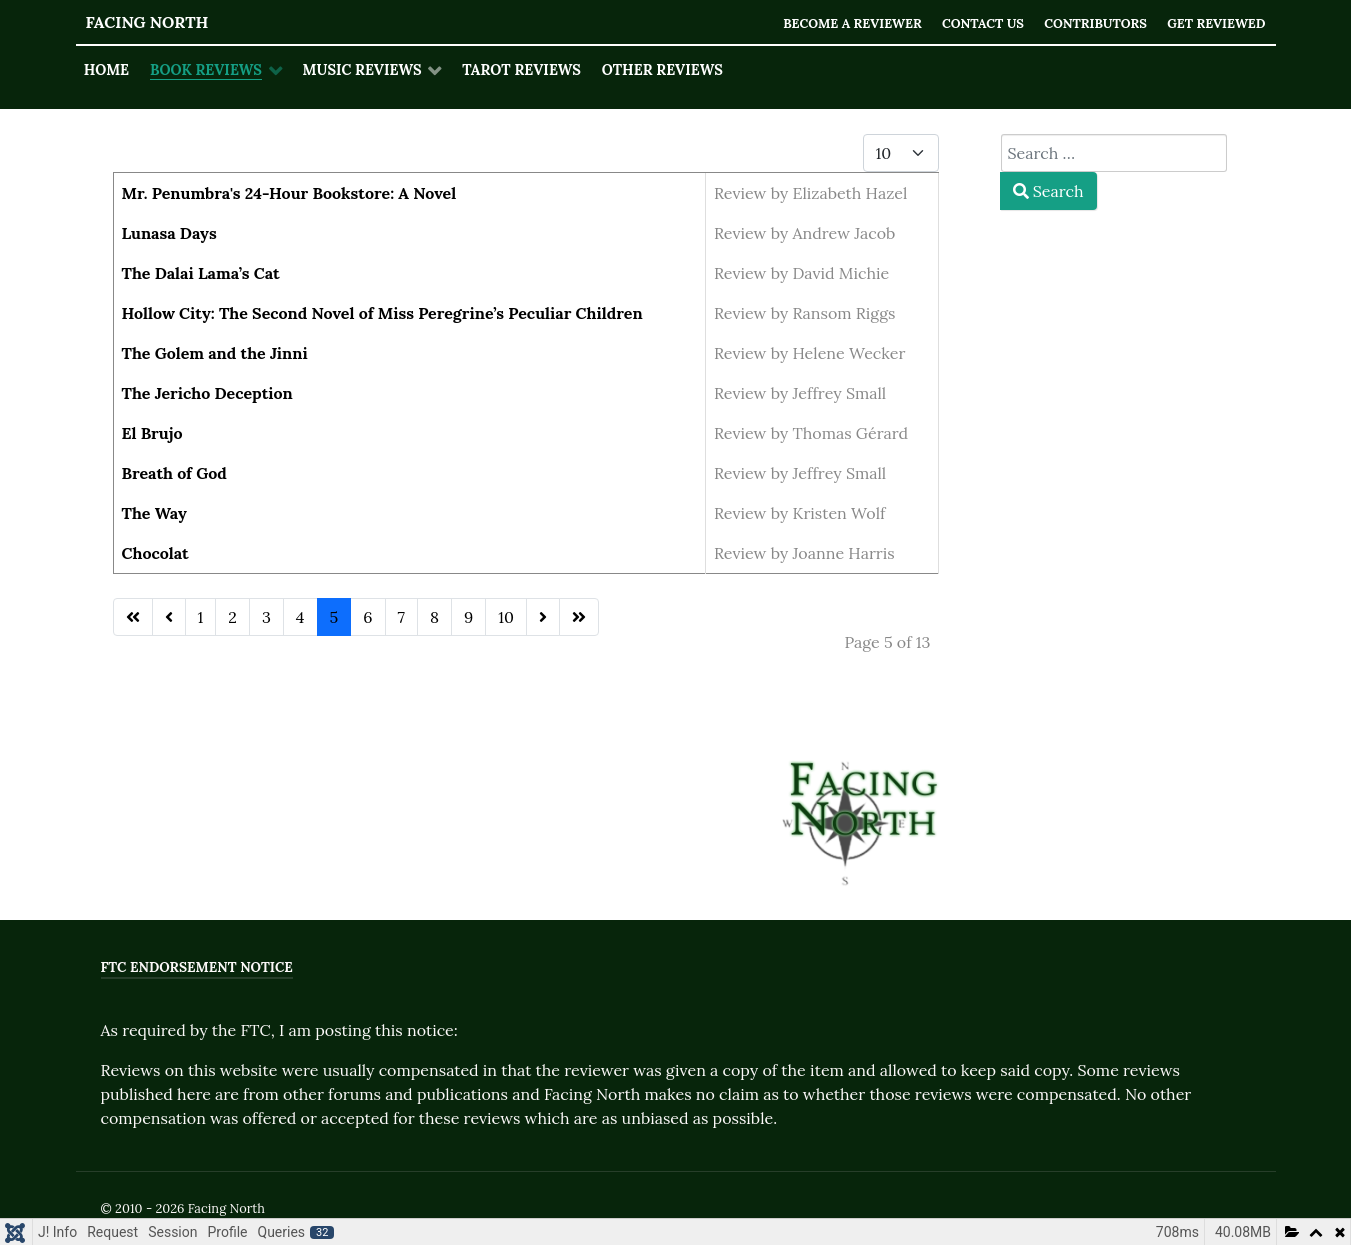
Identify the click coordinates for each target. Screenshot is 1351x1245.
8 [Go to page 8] (434, 617)
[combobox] (1114, 153)
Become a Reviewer (851, 23)
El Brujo (152, 433)
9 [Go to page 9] (468, 617)
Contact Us (982, 23)
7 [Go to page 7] (401, 617)
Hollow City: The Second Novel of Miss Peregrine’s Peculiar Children (382, 313)
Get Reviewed (1216, 23)
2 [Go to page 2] (232, 617)
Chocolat (155, 553)
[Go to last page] (579, 617)
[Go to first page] (133, 617)
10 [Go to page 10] (506, 617)
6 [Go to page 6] (367, 617)
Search (1048, 191)
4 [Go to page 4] (300, 617)
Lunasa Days (169, 233)
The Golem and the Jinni (215, 353)
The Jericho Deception (207, 393)
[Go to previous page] (169, 617)
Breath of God (174, 473)
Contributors (1095, 23)
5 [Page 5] (334, 617)
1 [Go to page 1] (201, 617)
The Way (154, 513)
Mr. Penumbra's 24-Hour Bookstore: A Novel (289, 193)
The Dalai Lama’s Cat (201, 273)
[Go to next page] (543, 617)
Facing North (147, 22)
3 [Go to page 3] (266, 617)
